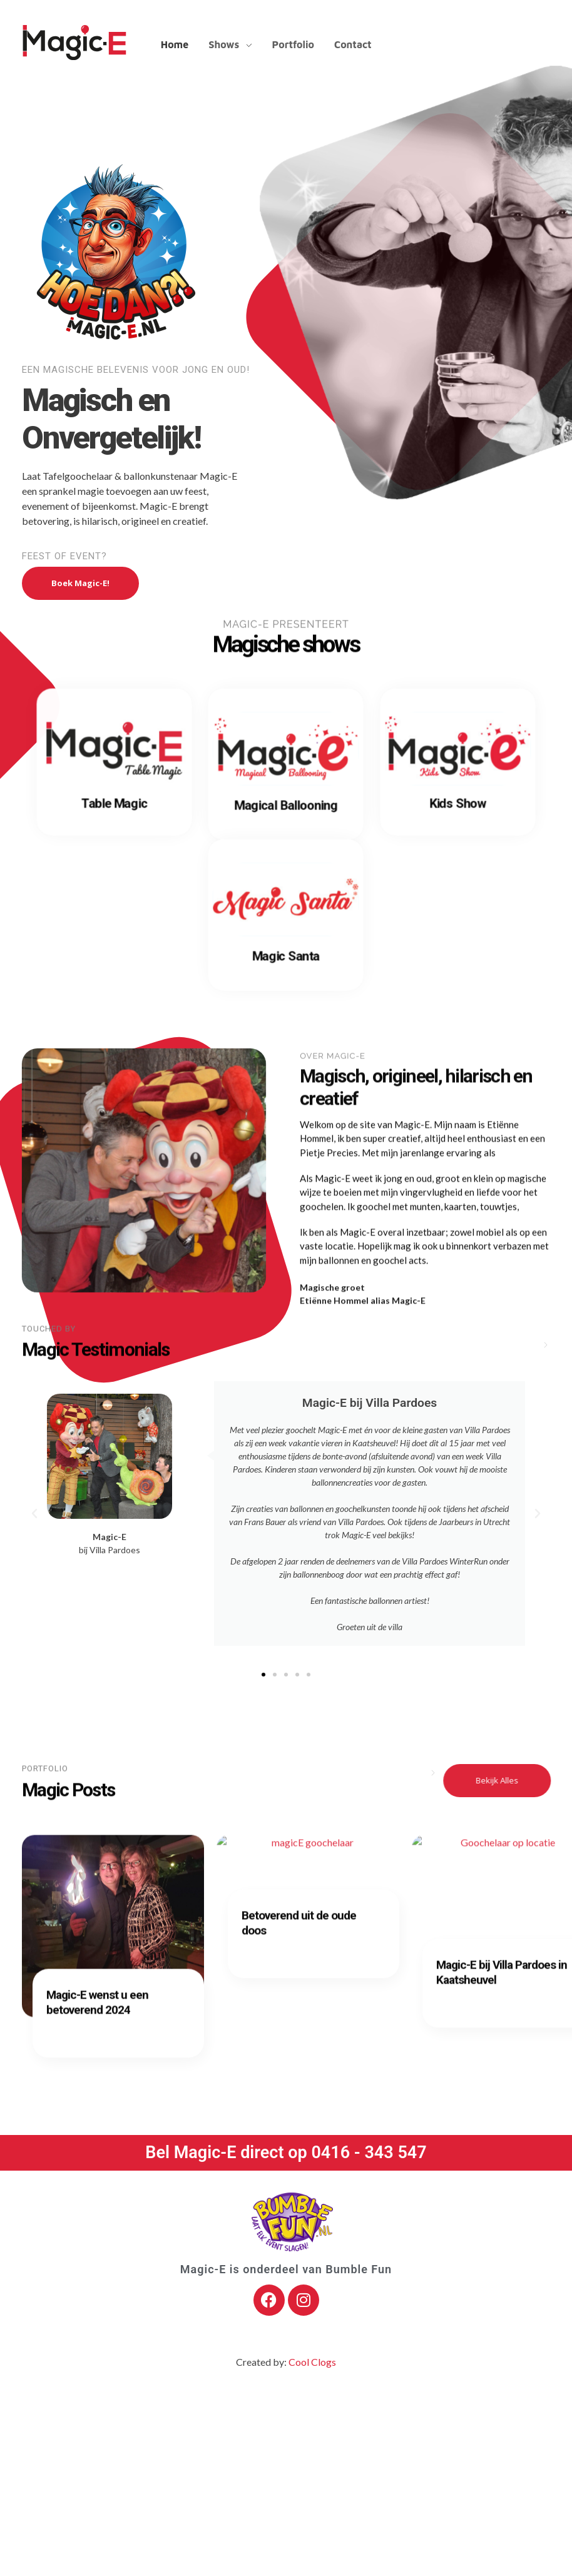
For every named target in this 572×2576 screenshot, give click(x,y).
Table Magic (113, 805)
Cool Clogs (312, 2362)
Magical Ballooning (286, 807)
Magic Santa (285, 958)
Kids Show (458, 805)
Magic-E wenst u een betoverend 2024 (97, 2007)
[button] (34, 1514)
